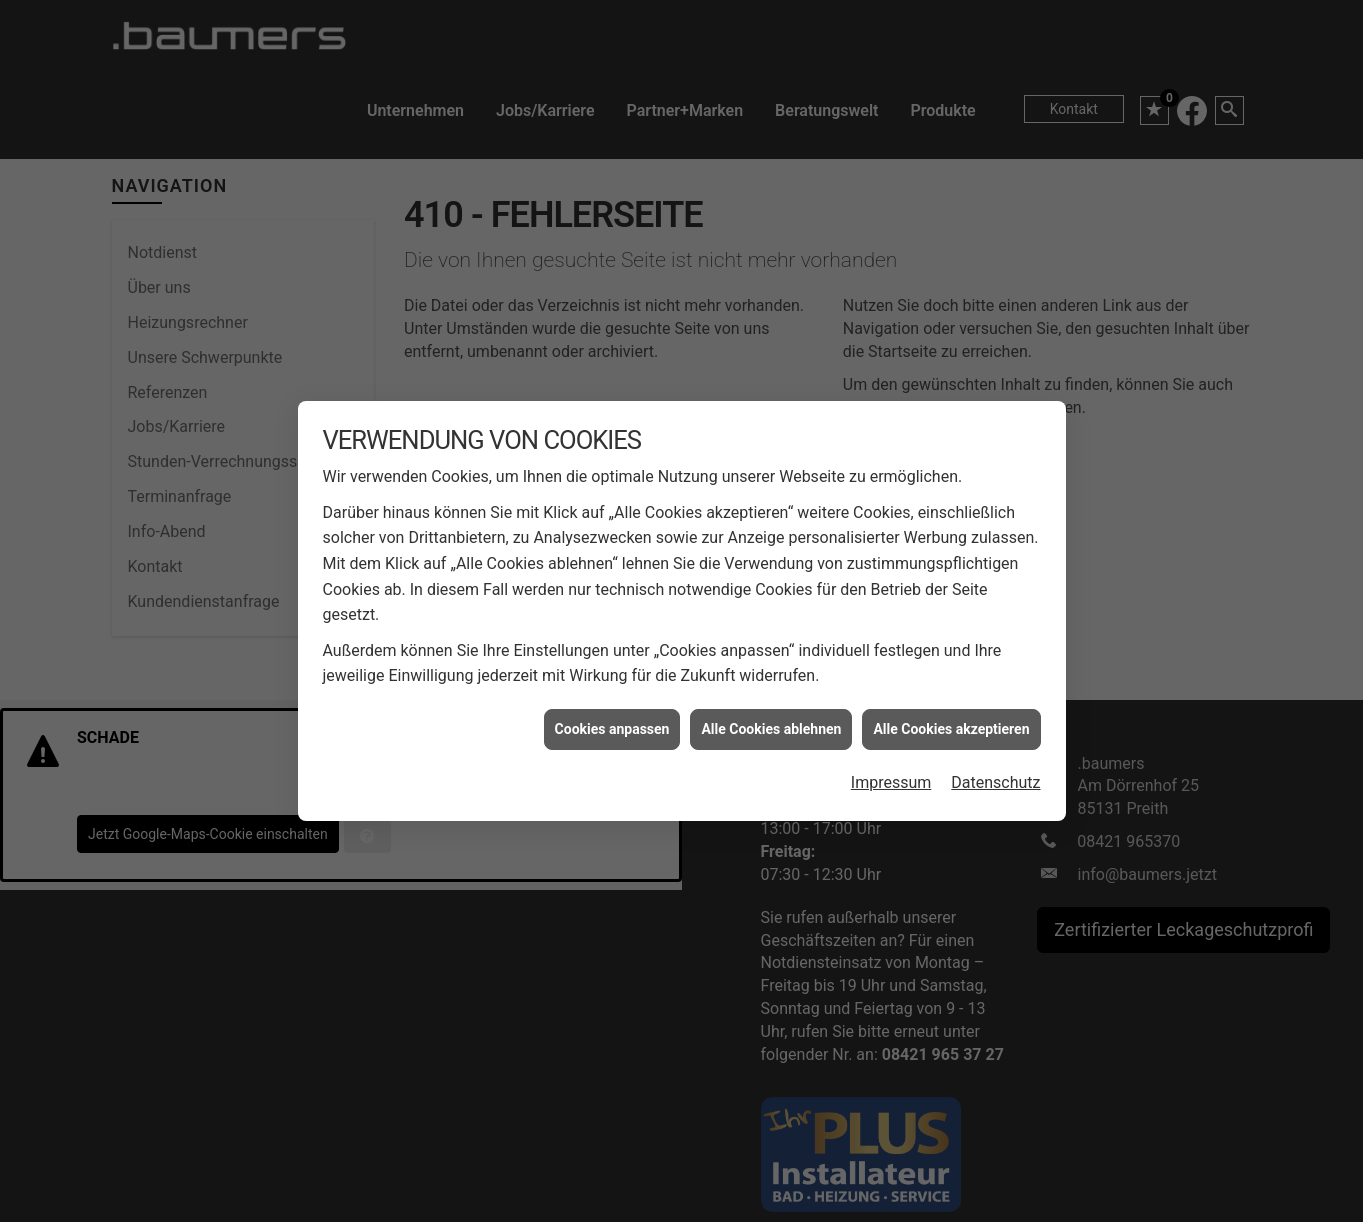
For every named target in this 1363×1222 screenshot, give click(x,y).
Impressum (891, 743)
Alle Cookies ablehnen (771, 689)
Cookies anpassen (612, 689)
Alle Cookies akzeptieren (951, 689)
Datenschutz (995, 743)
